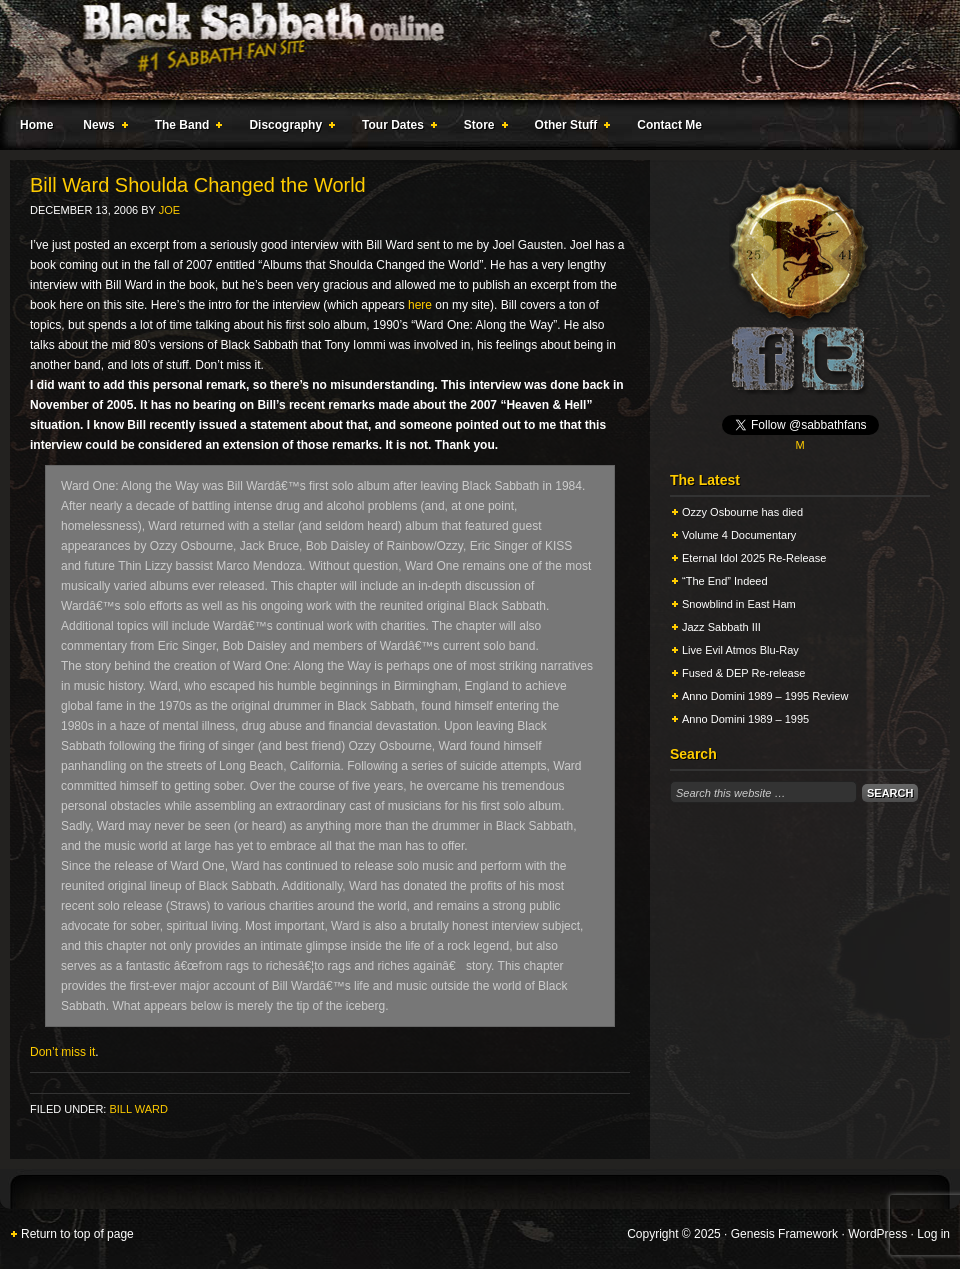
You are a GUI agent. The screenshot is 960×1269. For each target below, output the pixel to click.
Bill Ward (138, 1109)
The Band (185, 128)
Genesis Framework (784, 1234)
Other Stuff (569, 128)
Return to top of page (77, 1234)
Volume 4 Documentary (739, 535)
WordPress (877, 1234)
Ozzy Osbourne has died (742, 512)
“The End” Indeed (725, 581)
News (101, 128)
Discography (288, 128)
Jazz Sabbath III (721, 627)
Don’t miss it (62, 1052)
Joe (169, 210)
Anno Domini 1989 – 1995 (745, 719)
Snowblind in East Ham (739, 604)
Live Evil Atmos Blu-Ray (740, 650)
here (420, 305)
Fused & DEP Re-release (743, 673)
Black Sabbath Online (470, 50)
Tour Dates (395, 128)
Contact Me (669, 125)
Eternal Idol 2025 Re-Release (754, 558)
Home (36, 125)
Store (482, 128)
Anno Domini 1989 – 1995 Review (765, 696)
